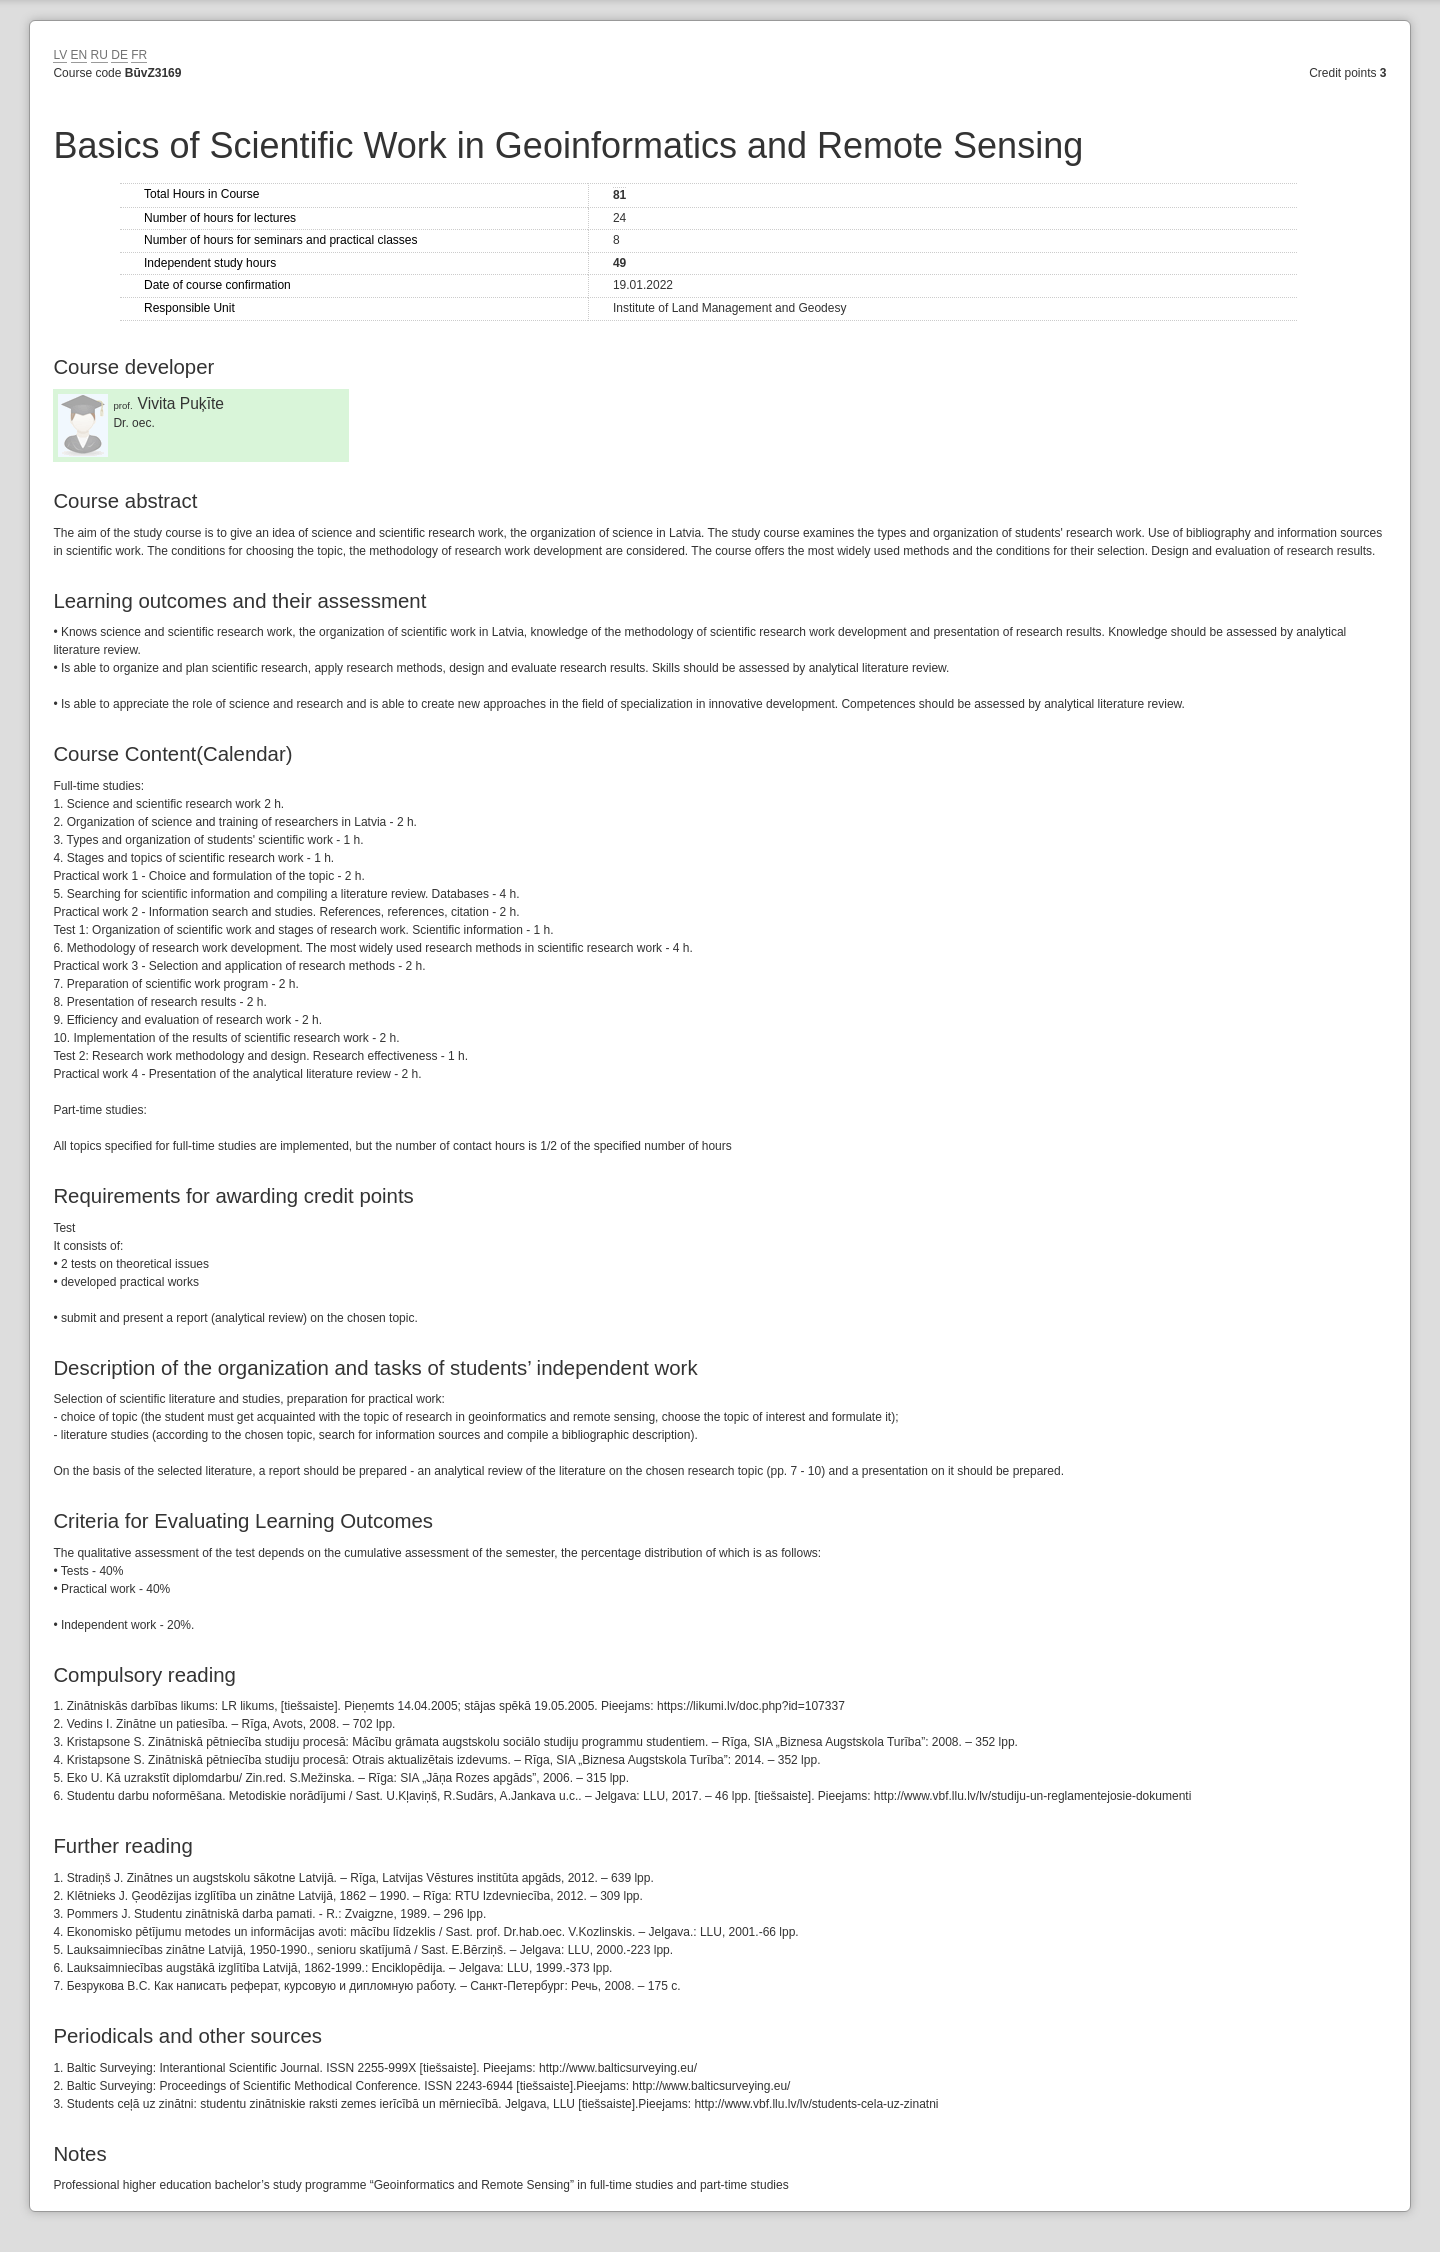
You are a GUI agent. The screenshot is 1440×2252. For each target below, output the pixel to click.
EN (79, 55)
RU (99, 55)
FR (139, 55)
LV (60, 55)
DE (119, 55)
